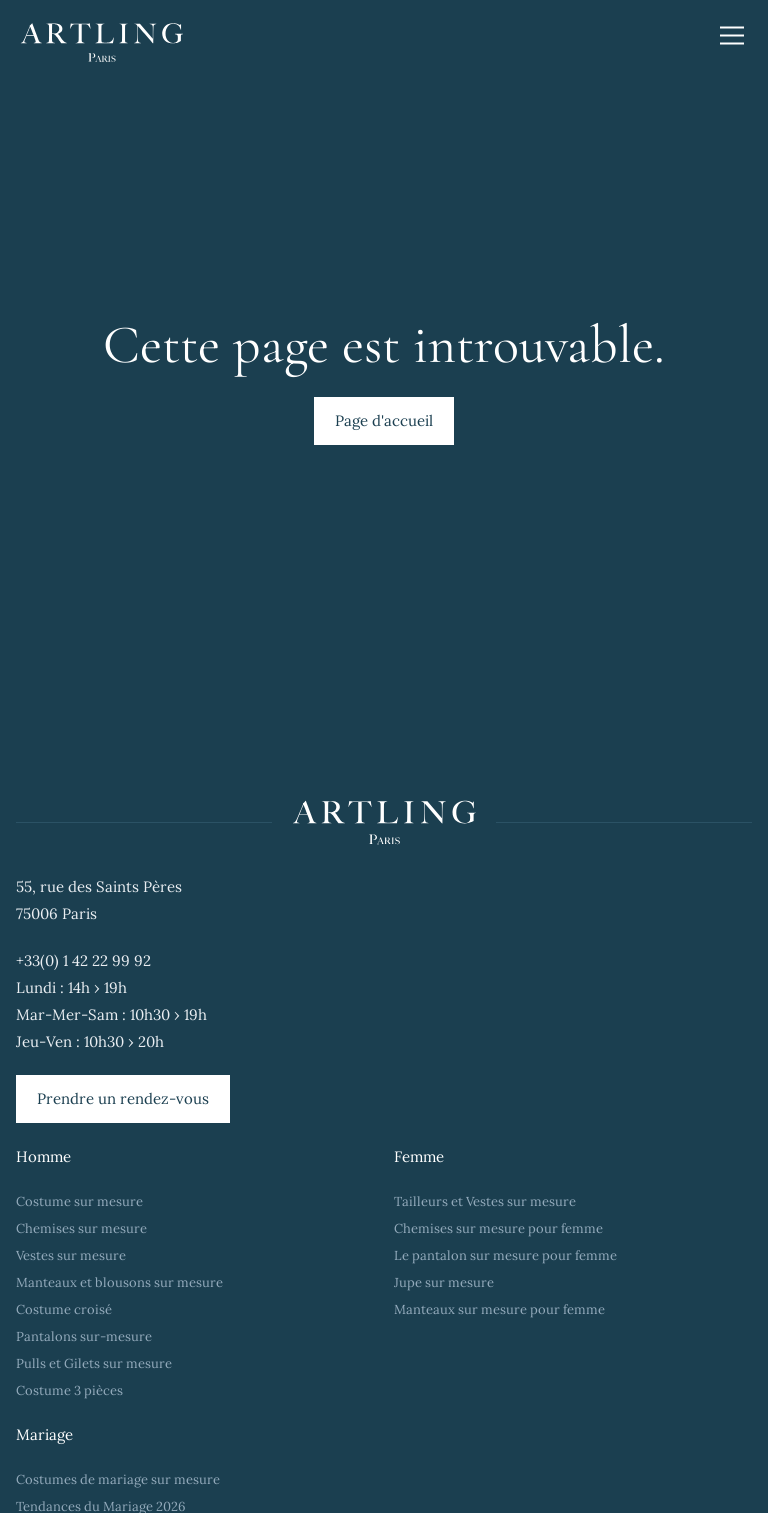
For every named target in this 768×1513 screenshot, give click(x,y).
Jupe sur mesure (444, 1282)
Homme (43, 1156)
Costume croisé (64, 1309)
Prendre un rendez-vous (123, 1098)
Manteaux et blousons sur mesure (119, 1282)
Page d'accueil (384, 420)
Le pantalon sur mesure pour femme (505, 1255)
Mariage (44, 1434)
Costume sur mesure (79, 1201)
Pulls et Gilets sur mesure (94, 1363)
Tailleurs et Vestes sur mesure (485, 1201)
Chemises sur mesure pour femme (498, 1228)
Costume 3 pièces (69, 1390)
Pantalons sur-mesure (84, 1336)
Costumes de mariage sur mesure (119, 1479)
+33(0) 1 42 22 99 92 (83, 960)
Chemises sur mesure (81, 1228)
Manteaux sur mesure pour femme (499, 1309)
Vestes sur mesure (71, 1255)
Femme (419, 1156)
